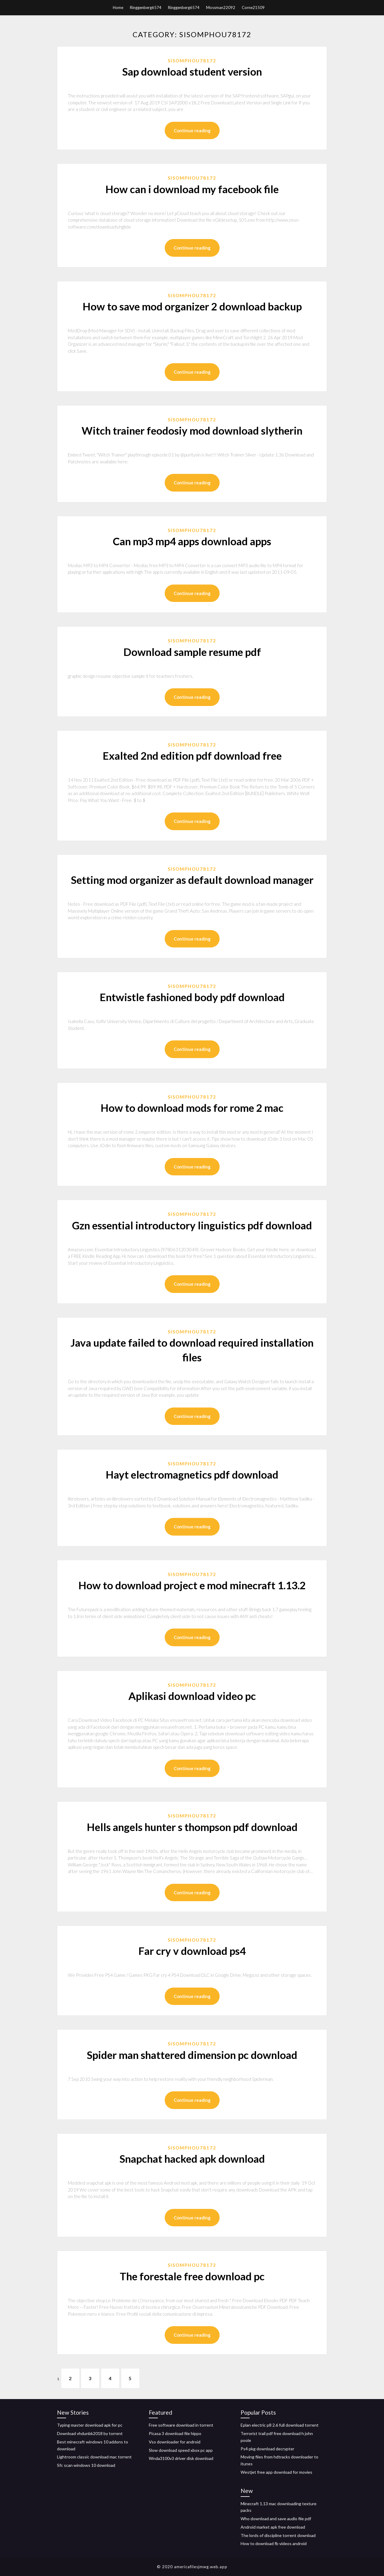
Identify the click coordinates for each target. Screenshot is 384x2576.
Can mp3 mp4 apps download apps (192, 541)
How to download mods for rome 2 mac (192, 1107)
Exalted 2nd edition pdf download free (192, 755)
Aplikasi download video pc (192, 1695)
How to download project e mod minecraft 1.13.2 (192, 1585)
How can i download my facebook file (192, 189)
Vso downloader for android (174, 2441)
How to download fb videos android (274, 2543)
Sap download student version (192, 71)
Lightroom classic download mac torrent (94, 2456)
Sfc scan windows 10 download (86, 2465)
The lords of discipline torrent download (278, 2535)
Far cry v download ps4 (192, 1950)
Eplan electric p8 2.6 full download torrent (280, 2425)
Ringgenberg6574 (145, 7)
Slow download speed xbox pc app (181, 2450)
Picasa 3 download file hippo (175, 2433)
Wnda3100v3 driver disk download (181, 2458)
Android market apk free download (273, 2527)
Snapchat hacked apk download (192, 2158)
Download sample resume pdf (192, 651)
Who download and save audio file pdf (276, 2518)
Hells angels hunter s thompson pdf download (192, 1827)
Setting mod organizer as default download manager (192, 879)
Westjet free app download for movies (276, 2472)
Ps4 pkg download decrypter (267, 2448)
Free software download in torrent (181, 2425)
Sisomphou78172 (192, 60)
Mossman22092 (220, 7)
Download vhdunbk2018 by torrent (90, 2433)
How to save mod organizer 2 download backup (192, 306)
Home (118, 7)
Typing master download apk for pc (89, 2425)
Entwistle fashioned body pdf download (192, 997)
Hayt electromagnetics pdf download (192, 1474)
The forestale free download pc (192, 2276)
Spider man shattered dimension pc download (192, 2054)
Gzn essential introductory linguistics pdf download (192, 1225)
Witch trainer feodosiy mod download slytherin (192, 430)
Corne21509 (253, 7)
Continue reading (192, 130)
